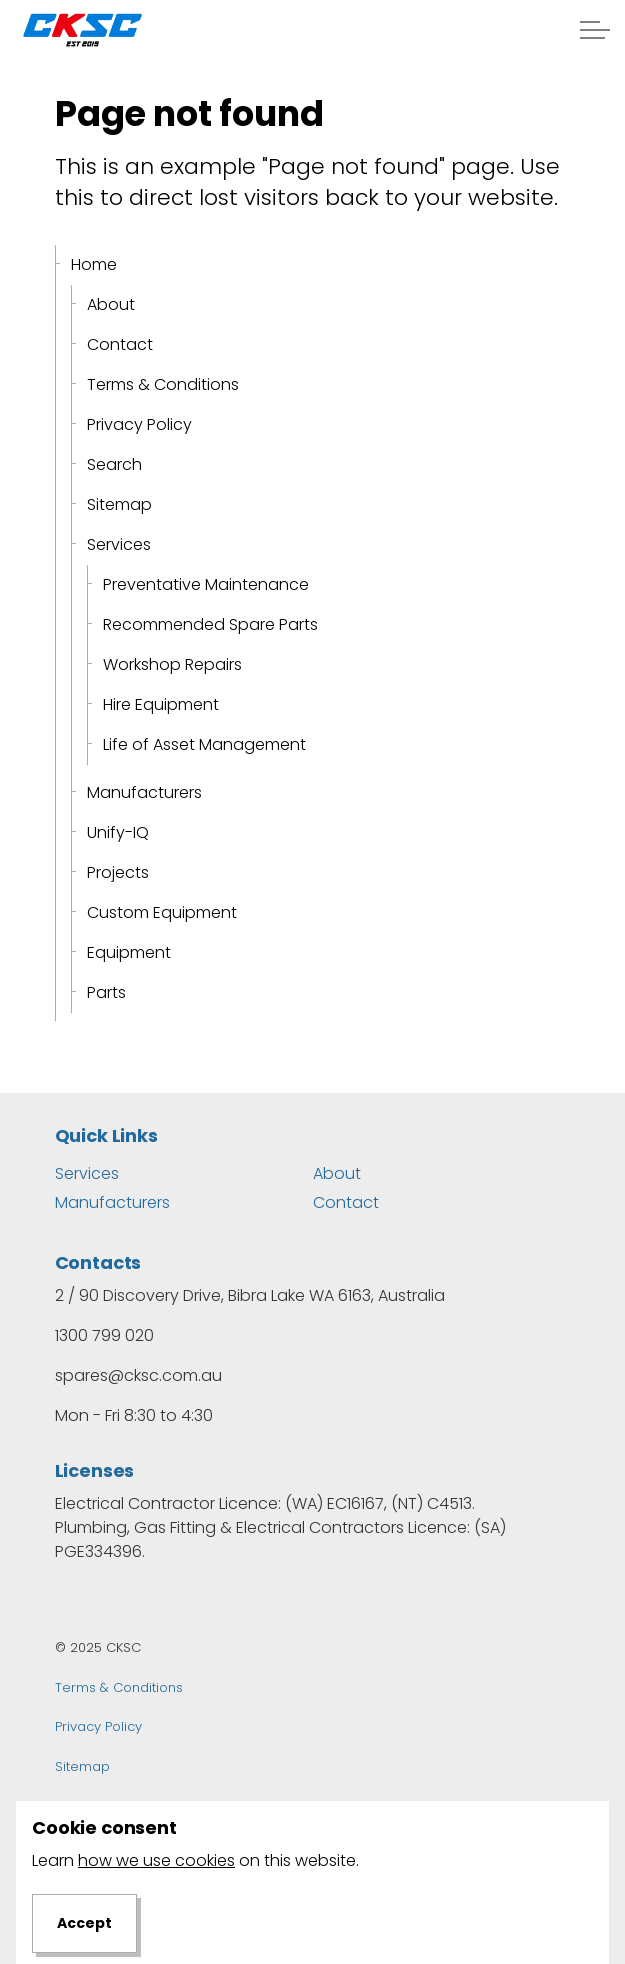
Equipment (129, 952)
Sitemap (119, 504)
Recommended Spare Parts (210, 624)
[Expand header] (595, 30)
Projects (118, 872)
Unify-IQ (118, 832)
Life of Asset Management (204, 744)
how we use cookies (156, 1946)
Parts (106, 992)
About (111, 304)
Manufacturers (144, 792)
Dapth (180, 1805)
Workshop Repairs (172, 664)
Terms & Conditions (163, 384)
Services (119, 544)
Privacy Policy (139, 424)
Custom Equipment (162, 912)
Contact (120, 344)
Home (94, 264)
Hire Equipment (161, 704)
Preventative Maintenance (206, 584)
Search (114, 464)
